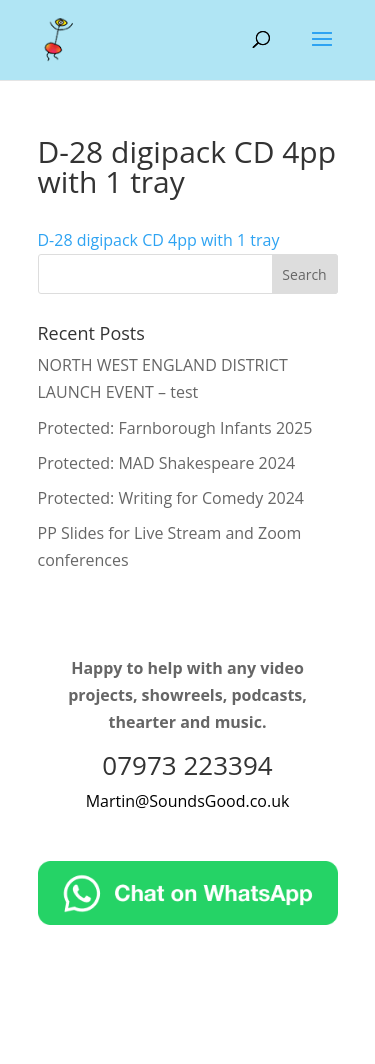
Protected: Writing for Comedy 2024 (171, 498)
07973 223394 (187, 765)
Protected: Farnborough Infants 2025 (175, 428)
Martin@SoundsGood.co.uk (188, 801)
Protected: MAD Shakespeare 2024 (167, 463)
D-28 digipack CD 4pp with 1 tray (159, 240)
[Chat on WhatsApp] (188, 919)
